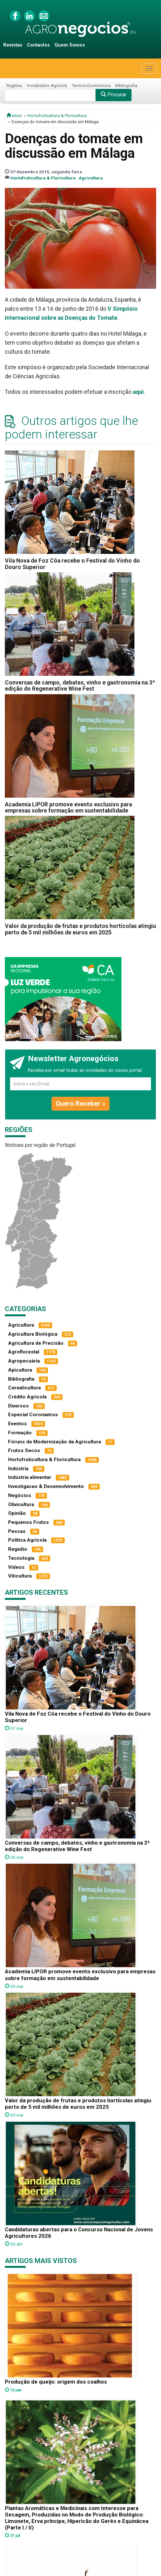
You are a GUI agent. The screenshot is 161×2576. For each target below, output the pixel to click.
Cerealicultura (24, 1388)
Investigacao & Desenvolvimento (46, 1486)
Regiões (14, 85)
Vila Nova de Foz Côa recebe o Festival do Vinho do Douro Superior (72, 563)
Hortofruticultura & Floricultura (56, 115)
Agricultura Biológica (32, 1334)
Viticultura (20, 1576)
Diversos (18, 1406)
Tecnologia (21, 1558)
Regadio (17, 1549)
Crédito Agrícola (27, 1397)
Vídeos (16, 1567)
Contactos (38, 45)
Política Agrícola (27, 1540)
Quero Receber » (80, 1103)
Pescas (17, 1531)
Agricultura (91, 177)
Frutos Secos (24, 1450)
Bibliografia (126, 85)
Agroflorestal (23, 1352)
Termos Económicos (91, 85)
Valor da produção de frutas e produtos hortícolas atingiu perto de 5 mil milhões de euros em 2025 (80, 929)
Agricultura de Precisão (35, 1343)
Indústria (18, 1468)
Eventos (17, 1424)
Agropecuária (24, 1361)
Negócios (19, 1495)
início (14, 115)
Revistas (12, 45)
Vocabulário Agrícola (47, 85)
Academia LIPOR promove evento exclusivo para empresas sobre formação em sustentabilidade (68, 807)
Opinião (17, 1513)
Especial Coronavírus (33, 1414)
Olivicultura (21, 1504)
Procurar (113, 95)
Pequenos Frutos (28, 1522)
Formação (20, 1433)
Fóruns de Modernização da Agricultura (54, 1442)
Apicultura (20, 1370)
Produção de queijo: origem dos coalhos (56, 2381)
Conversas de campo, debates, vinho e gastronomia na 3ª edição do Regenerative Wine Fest (80, 685)
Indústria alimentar (29, 1477)
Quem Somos (69, 45)
